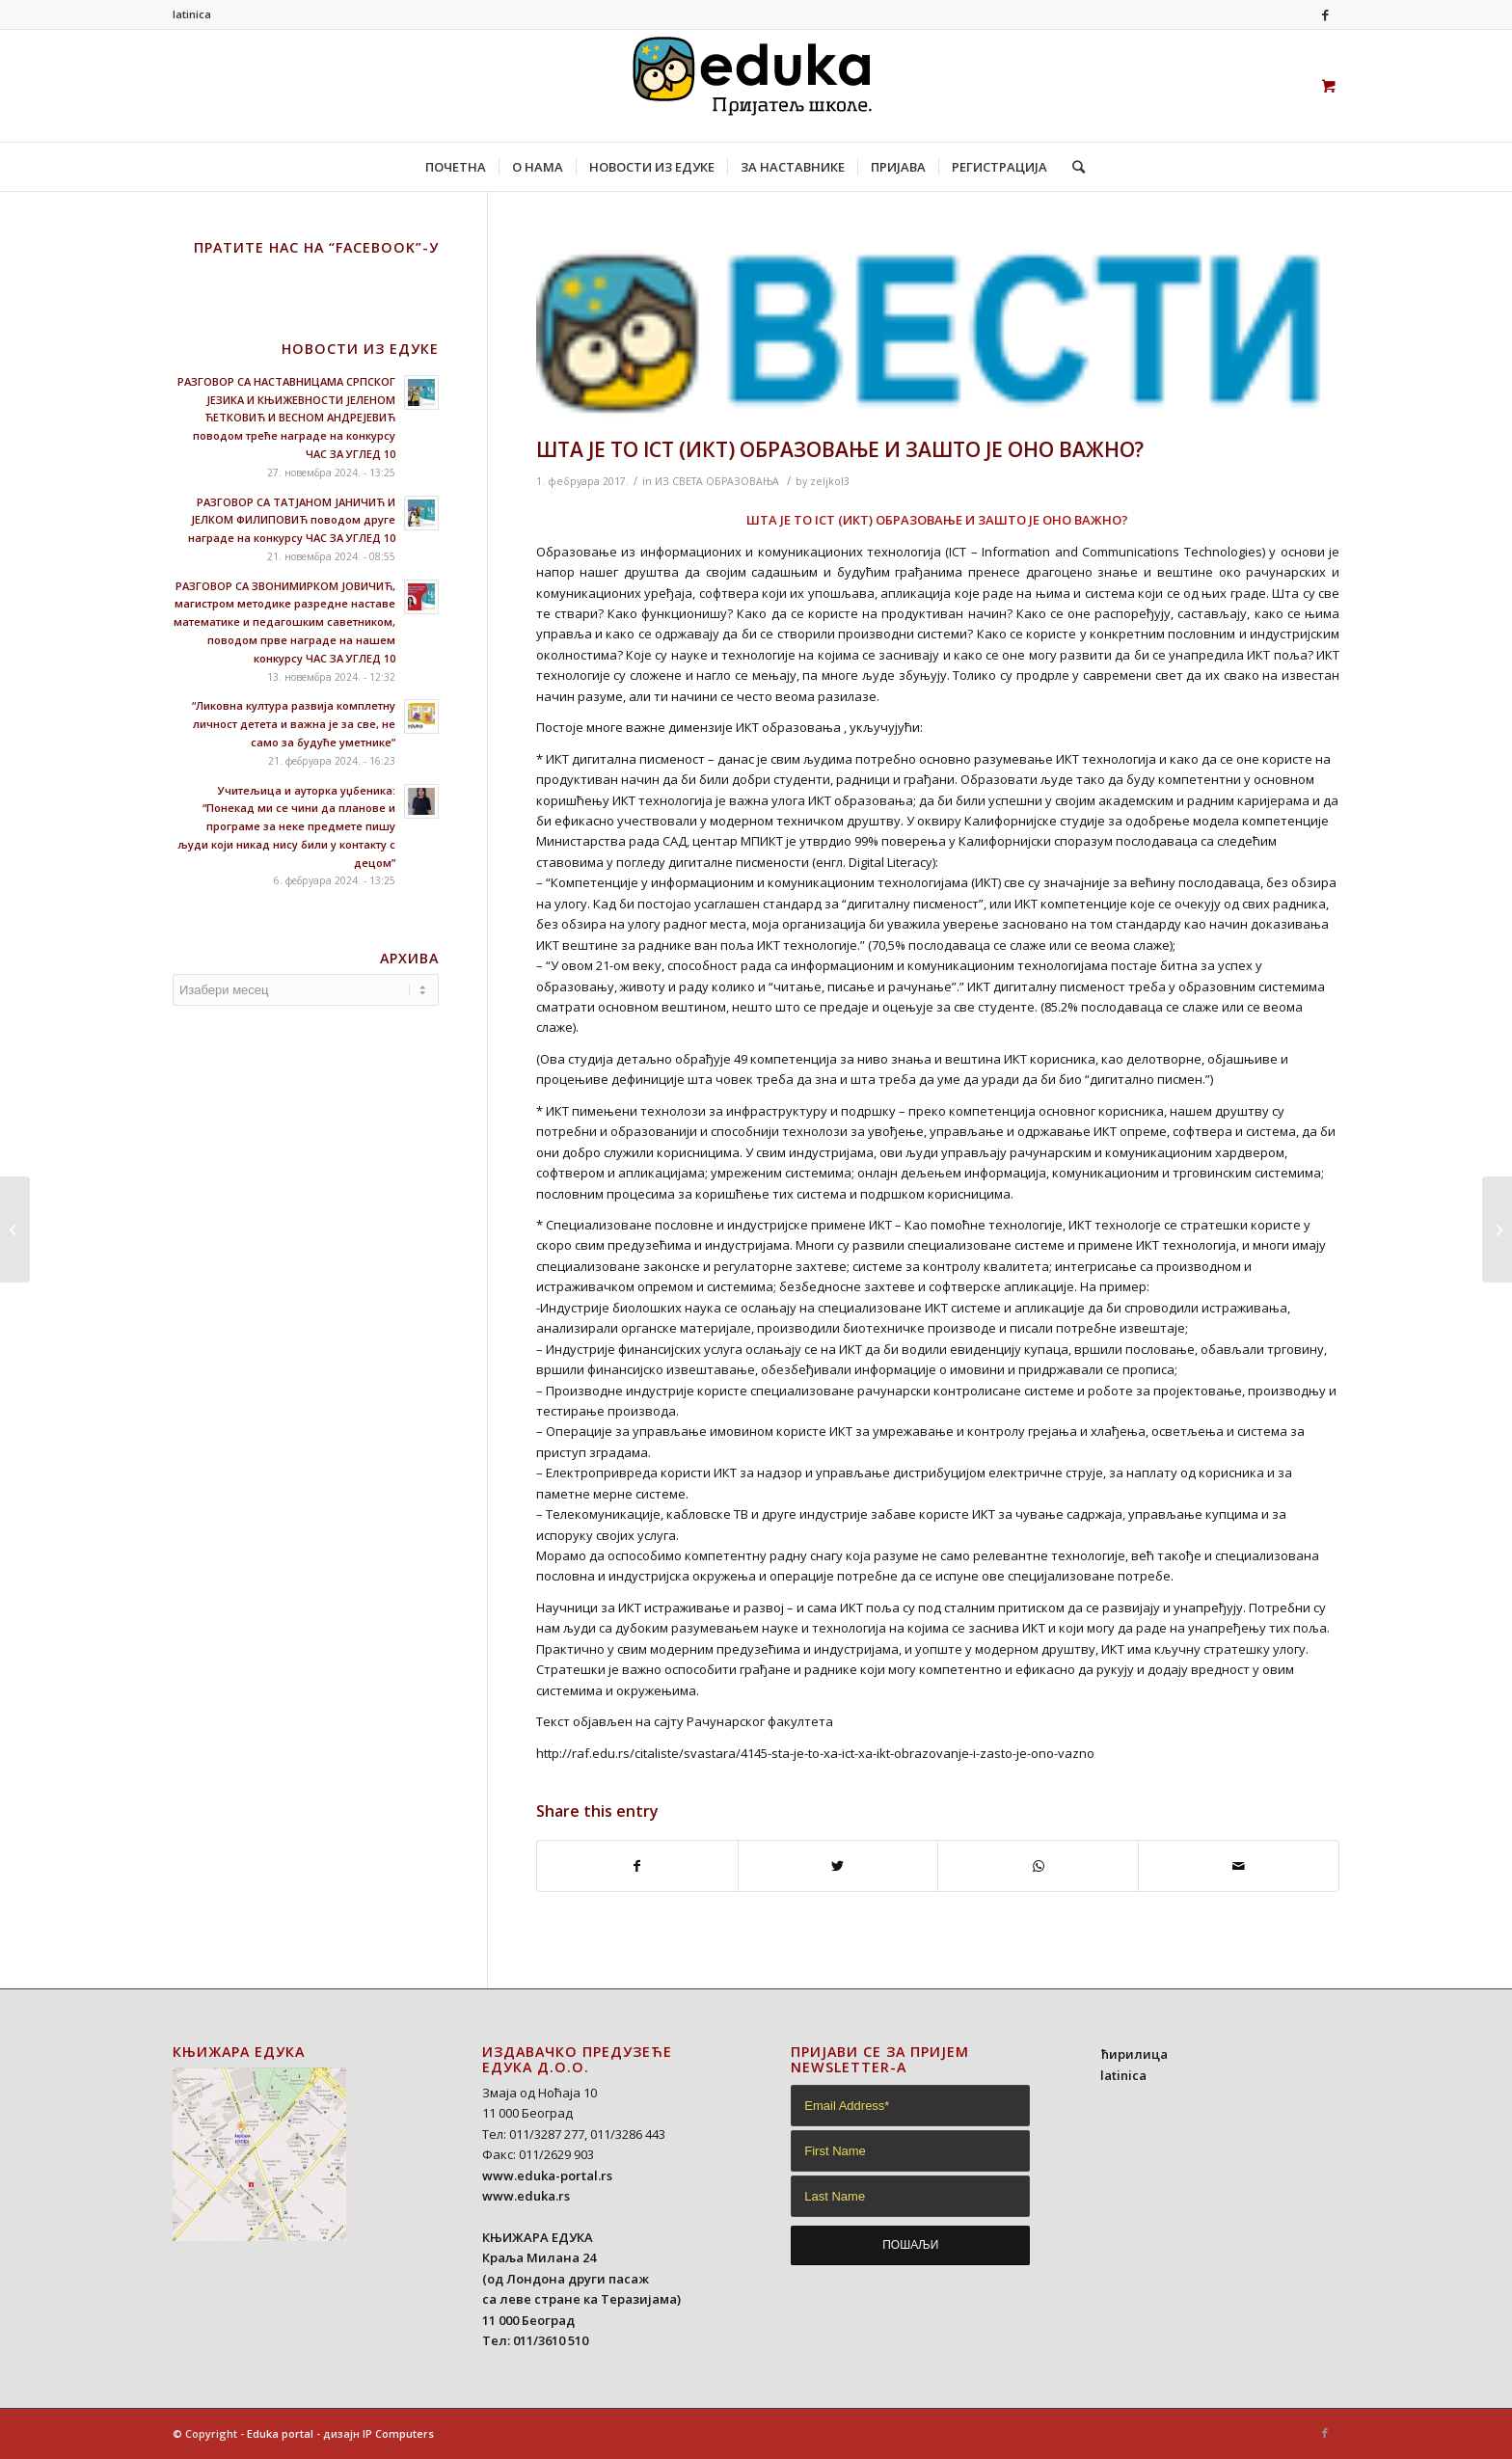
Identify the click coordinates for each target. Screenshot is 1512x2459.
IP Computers (398, 2433)
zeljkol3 (830, 481)
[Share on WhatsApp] (1038, 1866)
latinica (192, 14)
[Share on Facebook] (637, 1866)
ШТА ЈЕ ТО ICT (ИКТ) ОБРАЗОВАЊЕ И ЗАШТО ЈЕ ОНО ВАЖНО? (840, 449)
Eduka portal (280, 2433)
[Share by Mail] (1238, 1866)
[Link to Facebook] (1324, 14)
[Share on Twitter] (838, 1866)
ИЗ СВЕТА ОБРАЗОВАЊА (717, 481)
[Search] (1072, 167)
